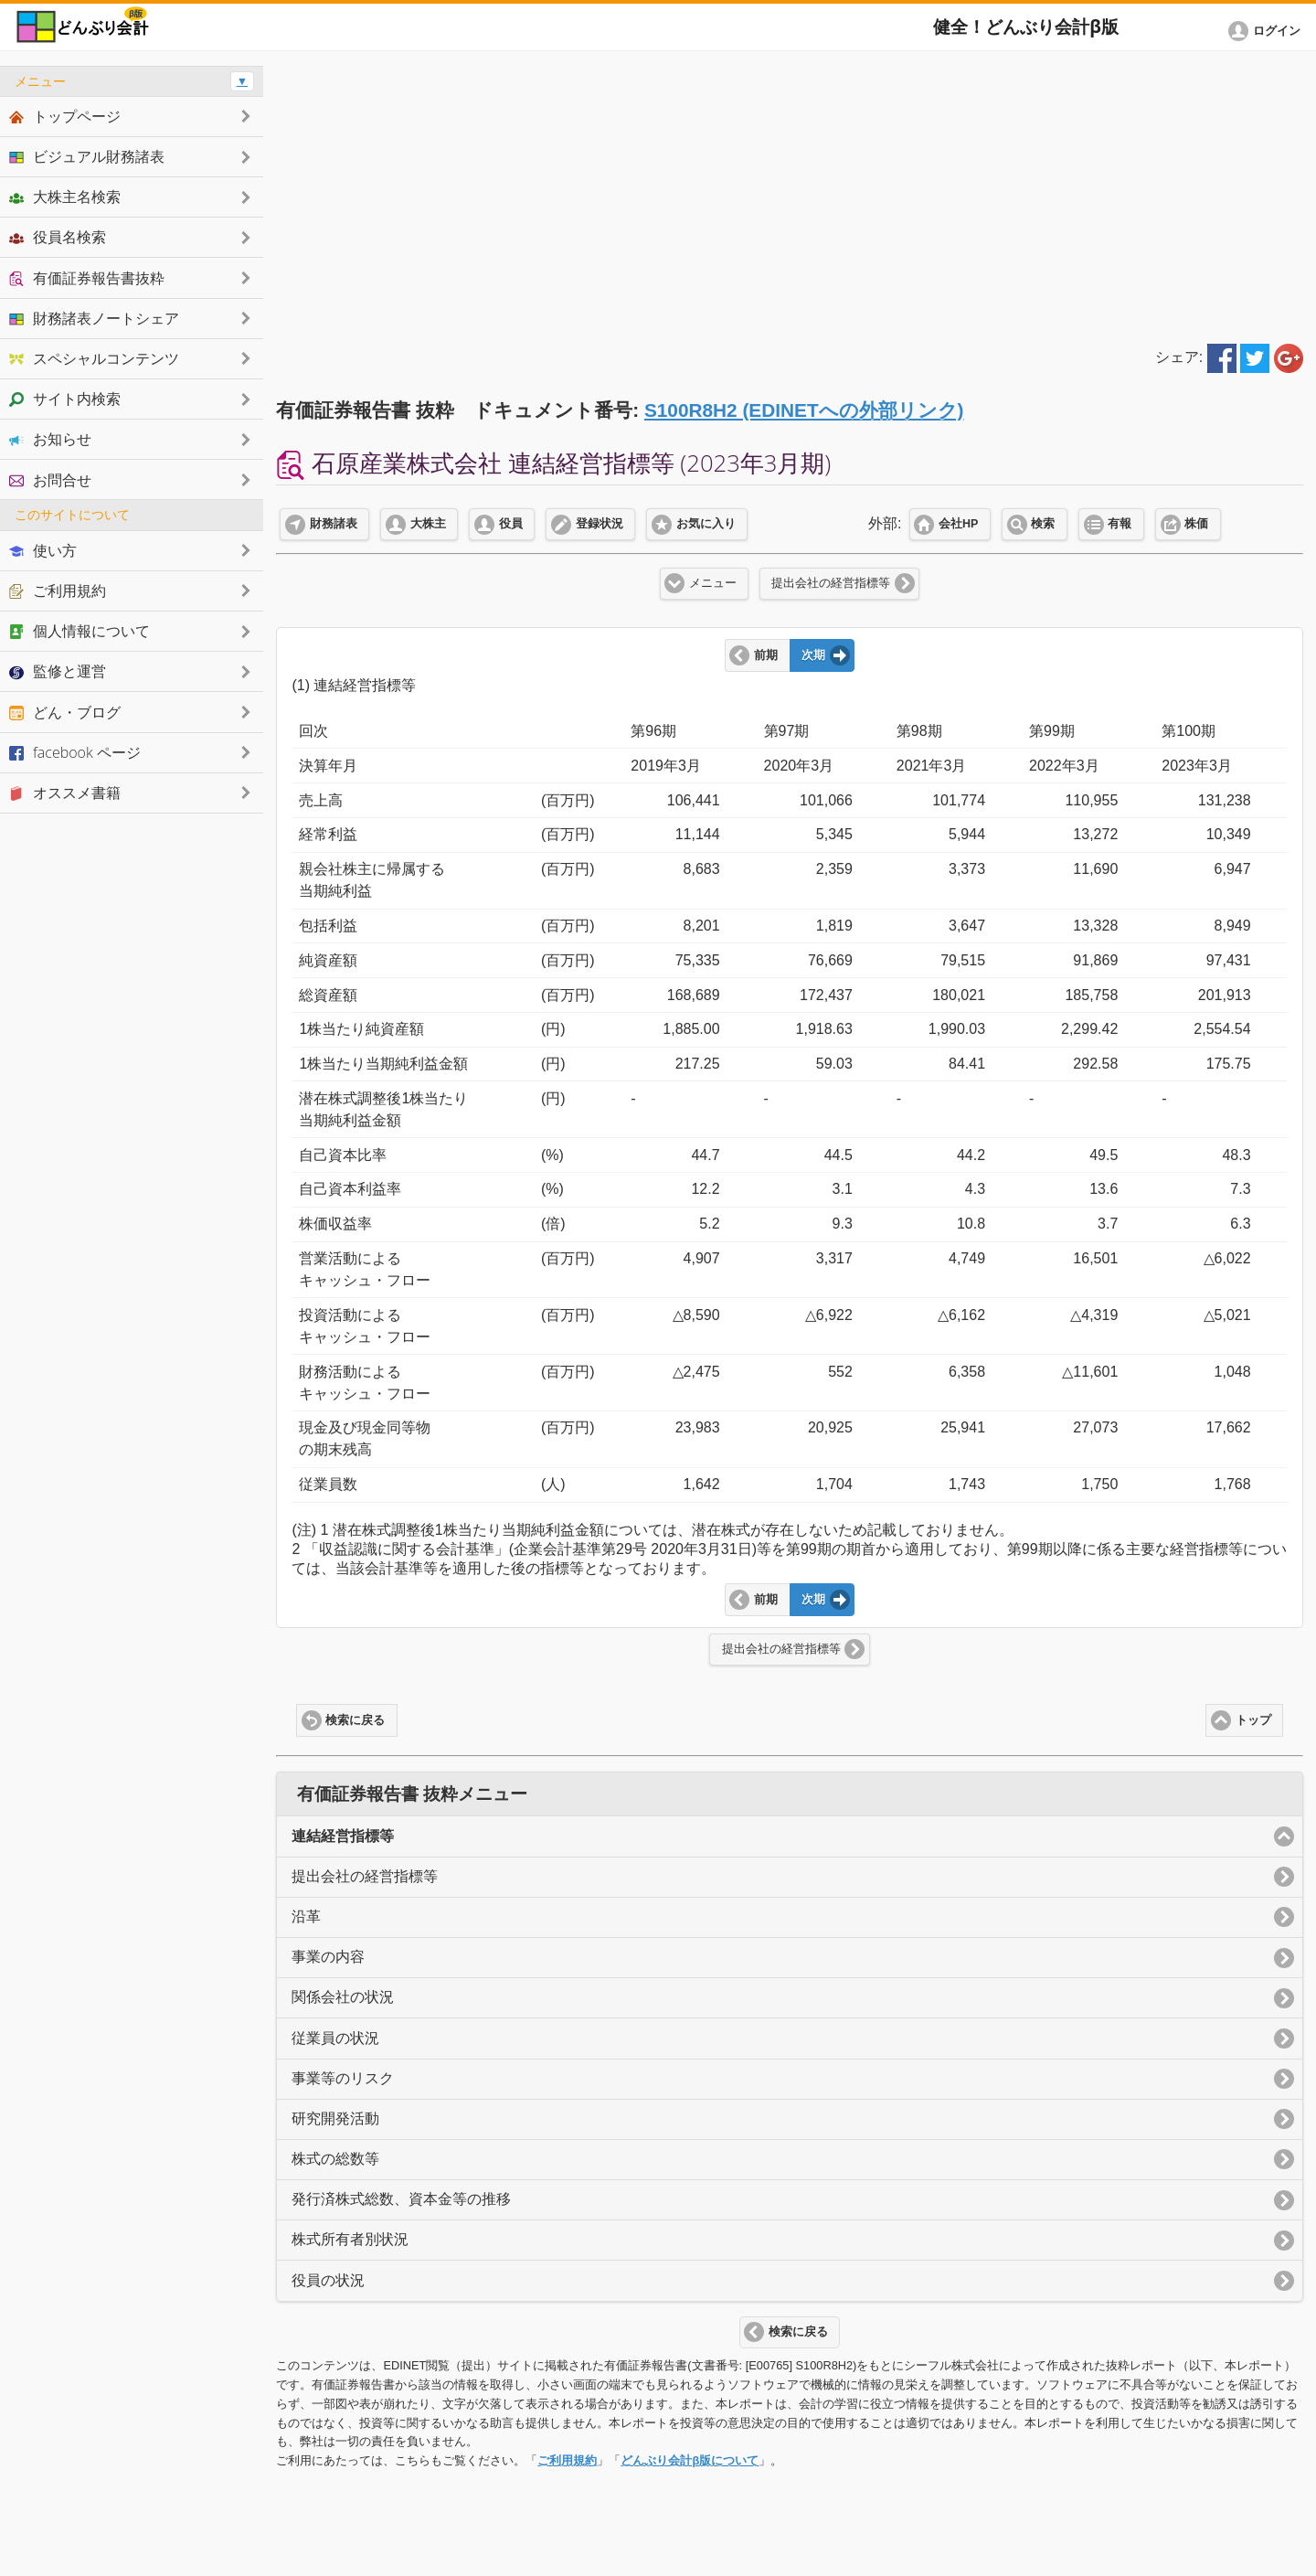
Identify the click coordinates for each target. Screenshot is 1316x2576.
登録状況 (599, 523)
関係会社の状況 (343, 1997)
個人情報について (79, 631)
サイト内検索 (65, 399)
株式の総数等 (335, 2158)
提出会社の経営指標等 (830, 583)
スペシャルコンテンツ (94, 358)
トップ (1253, 1720)
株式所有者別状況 (350, 2239)
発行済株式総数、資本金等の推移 (401, 2199)
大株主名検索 (65, 196)
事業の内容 (328, 1956)
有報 (1119, 523)
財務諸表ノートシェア (94, 318)
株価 (1196, 523)
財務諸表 (333, 523)
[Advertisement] (790, 194)
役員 (511, 523)
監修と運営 (57, 671)
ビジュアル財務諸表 (86, 156)
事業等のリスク (343, 2078)
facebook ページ (75, 752)
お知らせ (50, 439)
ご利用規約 (567, 2460)
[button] (1267, 31)
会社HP (958, 523)
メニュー (713, 583)
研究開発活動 (335, 2118)
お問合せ (50, 480)
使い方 (43, 550)
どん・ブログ (65, 712)
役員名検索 (57, 237)
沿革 (306, 1916)
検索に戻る (355, 1720)
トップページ (65, 116)
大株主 (428, 523)
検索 (1043, 523)
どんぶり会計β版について (690, 2460)
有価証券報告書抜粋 (86, 278)
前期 (766, 655)
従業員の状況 (335, 2038)
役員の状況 (328, 2280)
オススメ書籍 (65, 792)
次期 (813, 655)
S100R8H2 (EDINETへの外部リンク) (804, 409)
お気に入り (706, 523)
